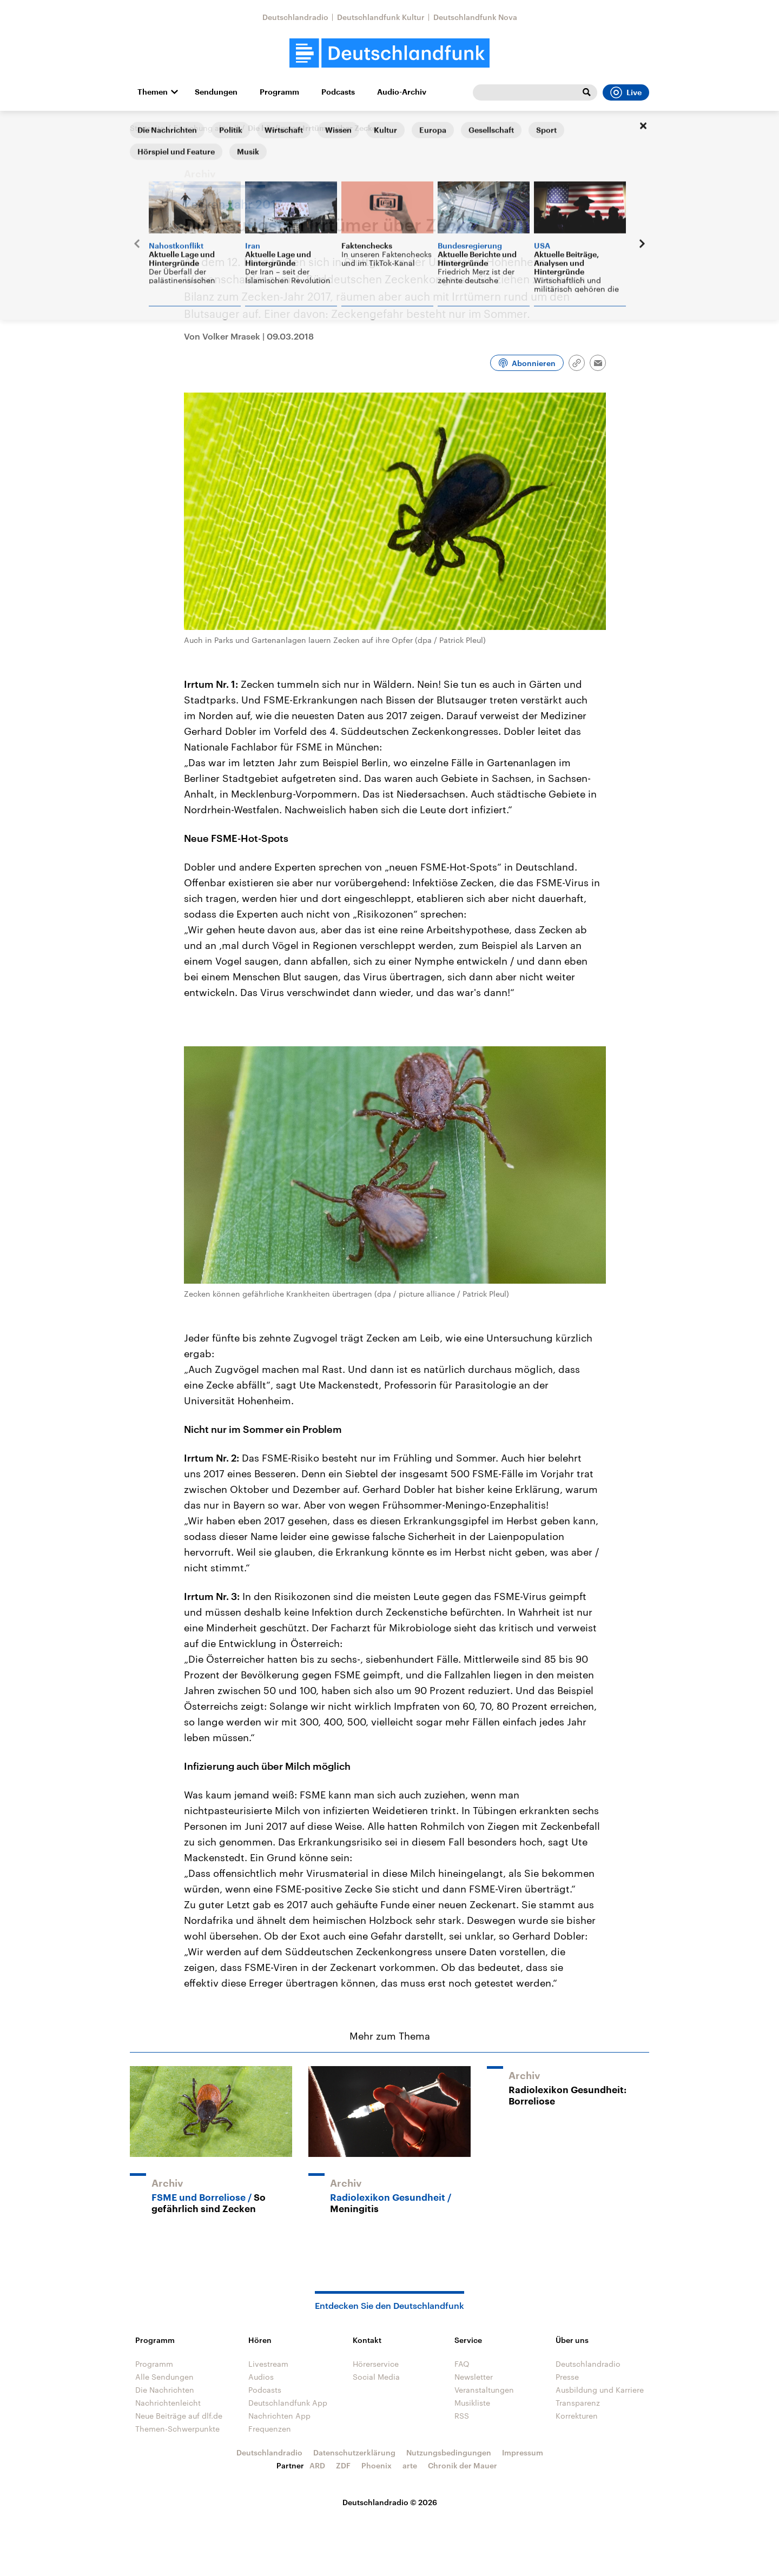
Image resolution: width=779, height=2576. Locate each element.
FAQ (462, 2363)
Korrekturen (577, 2415)
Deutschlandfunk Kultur (381, 17)
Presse (567, 2376)
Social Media (376, 2376)
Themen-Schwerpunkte (177, 2428)
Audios (261, 2376)
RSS (461, 2415)
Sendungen (216, 92)
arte (409, 2465)
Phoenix (376, 2465)
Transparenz (578, 2402)
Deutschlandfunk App (287, 2402)
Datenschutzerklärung (354, 2452)
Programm (279, 92)
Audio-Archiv (401, 92)
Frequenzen (269, 2428)
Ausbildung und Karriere (600, 2389)
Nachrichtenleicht (168, 2402)
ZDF (343, 2465)
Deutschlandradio (295, 17)
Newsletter (473, 2376)
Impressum (522, 2452)
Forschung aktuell (206, 127)
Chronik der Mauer (462, 2465)
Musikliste (472, 2402)
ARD (317, 2465)
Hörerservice (376, 2363)
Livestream (268, 2363)
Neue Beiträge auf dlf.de (178, 2415)
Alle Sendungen (164, 2376)
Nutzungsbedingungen (448, 2452)
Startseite (147, 127)
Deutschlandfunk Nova (475, 17)
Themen (152, 92)
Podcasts (338, 92)
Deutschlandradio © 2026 (389, 2502)
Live (626, 92)
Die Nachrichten (164, 2389)
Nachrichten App (279, 2415)
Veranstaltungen (484, 2389)
